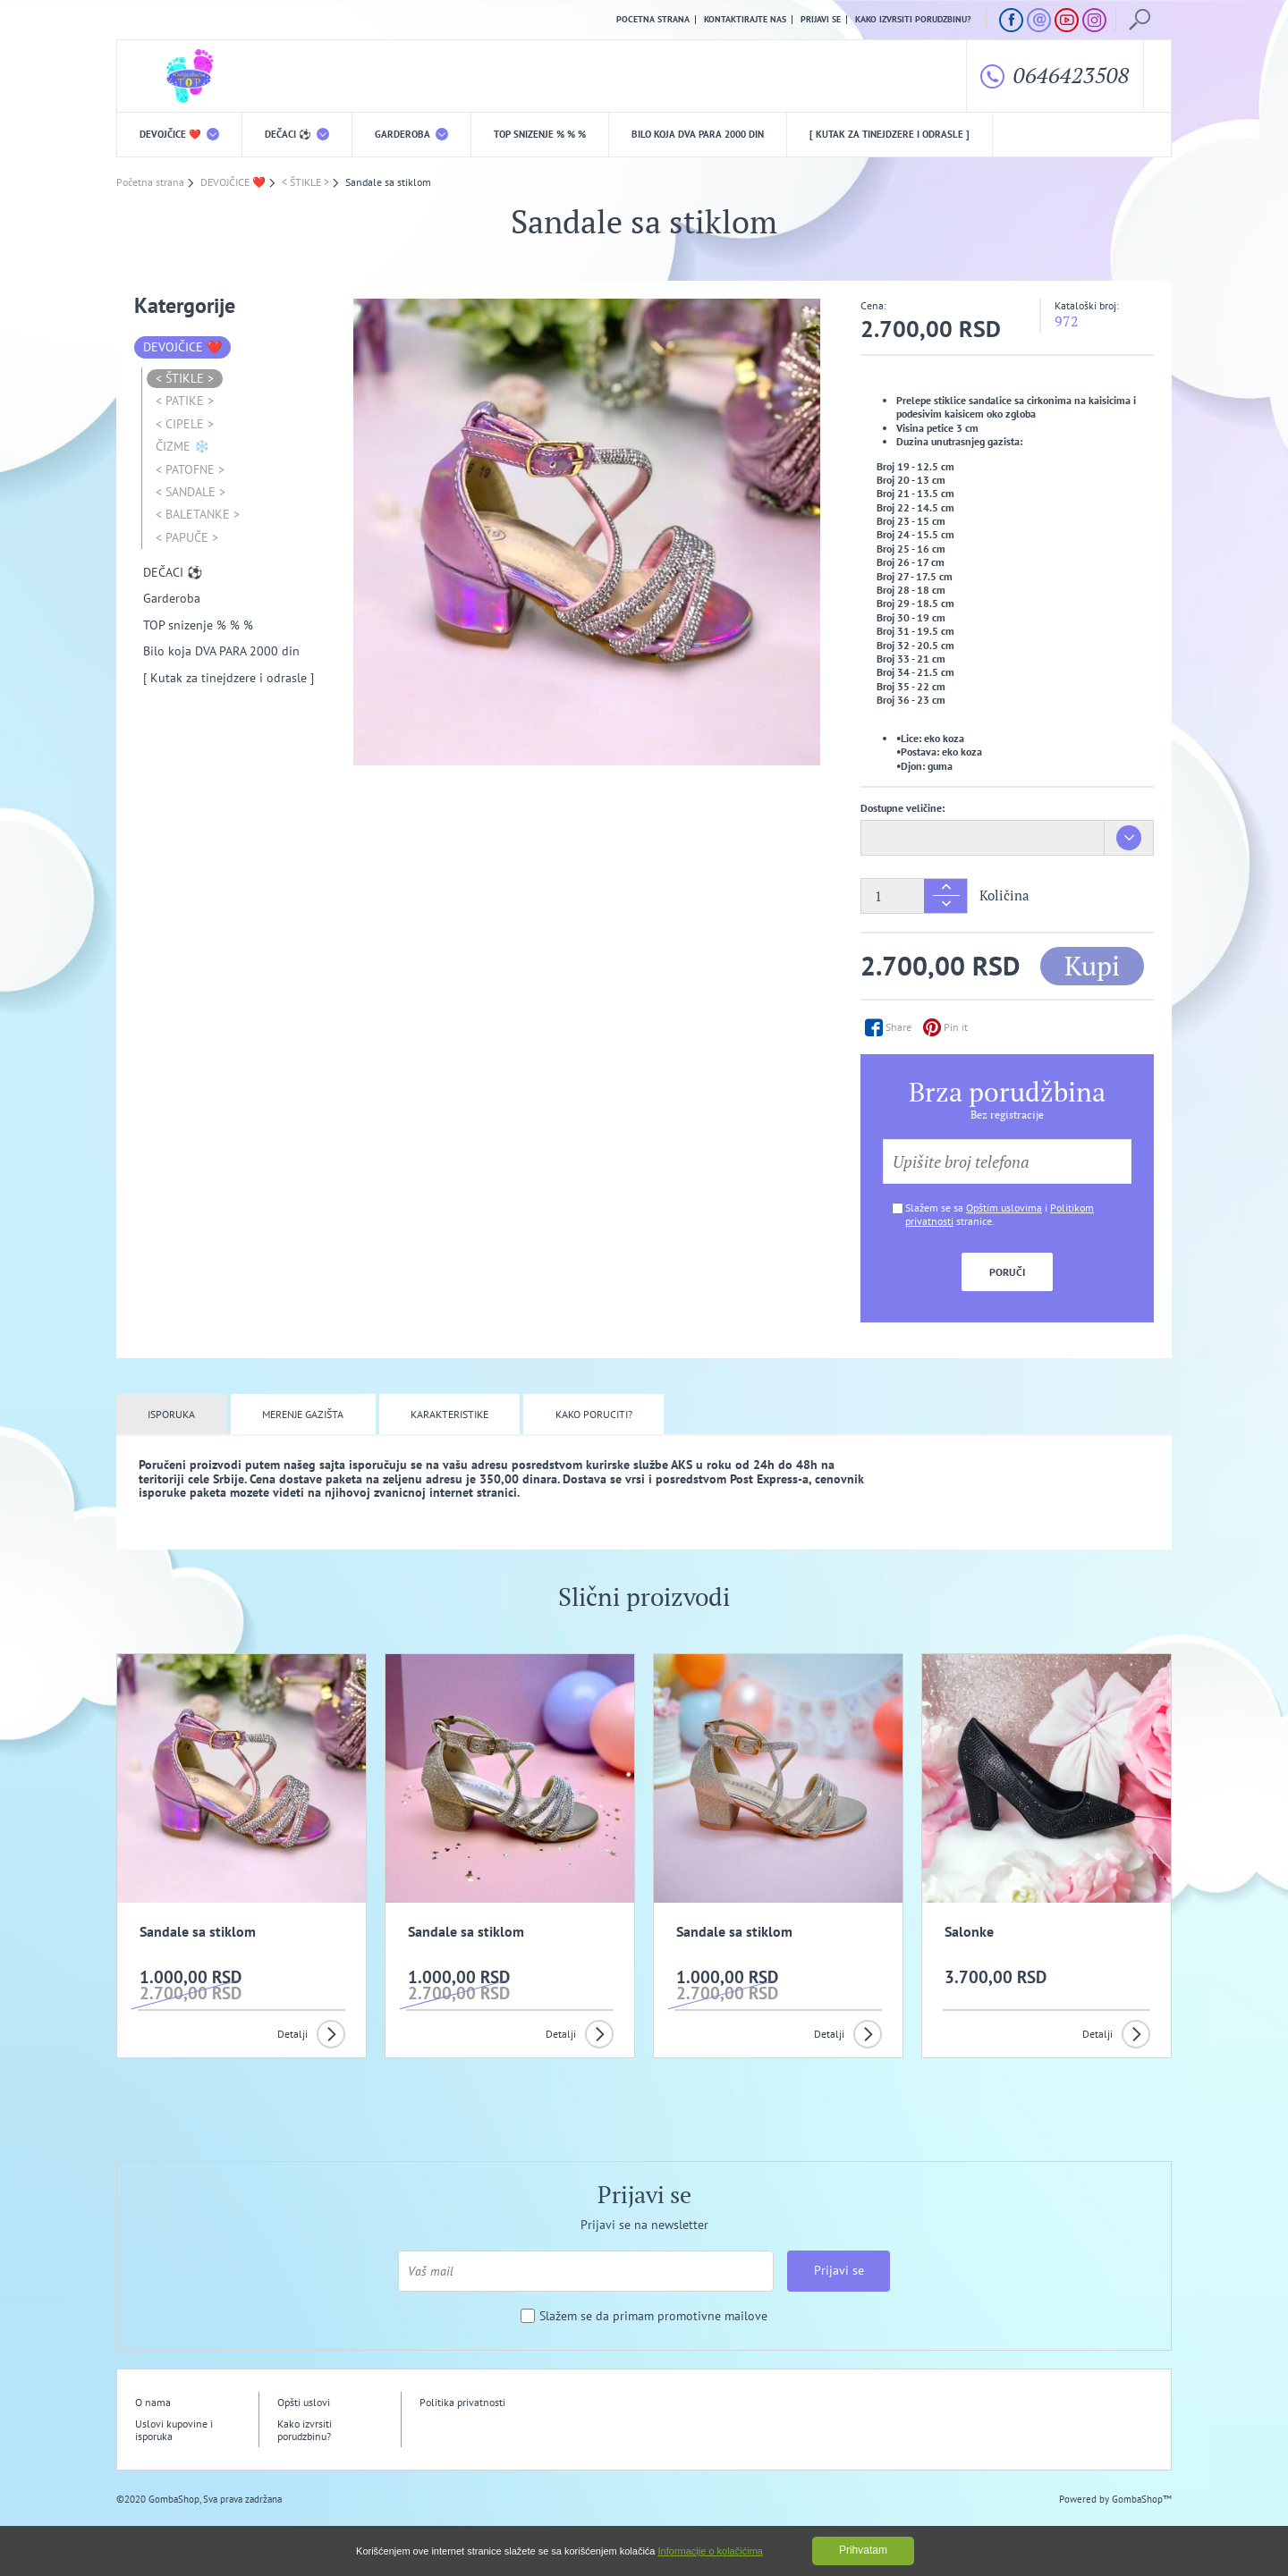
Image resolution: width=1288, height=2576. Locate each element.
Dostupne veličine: (902, 808)
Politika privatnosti (462, 2402)
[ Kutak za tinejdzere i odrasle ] (889, 134)
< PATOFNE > (190, 469)
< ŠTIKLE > (185, 378)
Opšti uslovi (303, 2402)
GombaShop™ (1142, 2499)
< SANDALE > (190, 492)
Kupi (1092, 966)
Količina (1004, 895)
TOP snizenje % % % (540, 134)
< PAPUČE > (187, 537)
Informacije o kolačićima (710, 2551)
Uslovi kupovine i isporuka (174, 2430)
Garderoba (411, 134)
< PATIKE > (185, 401)
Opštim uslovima (1004, 1207)
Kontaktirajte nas (745, 19)
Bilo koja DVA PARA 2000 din (697, 134)
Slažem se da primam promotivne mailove (653, 2316)
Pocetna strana (653, 19)
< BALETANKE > (198, 514)
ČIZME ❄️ (182, 446)
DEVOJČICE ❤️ (179, 134)
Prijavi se (821, 19)
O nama (153, 2402)
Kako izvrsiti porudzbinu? (913, 19)
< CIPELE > (185, 424)
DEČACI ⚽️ (297, 134)
